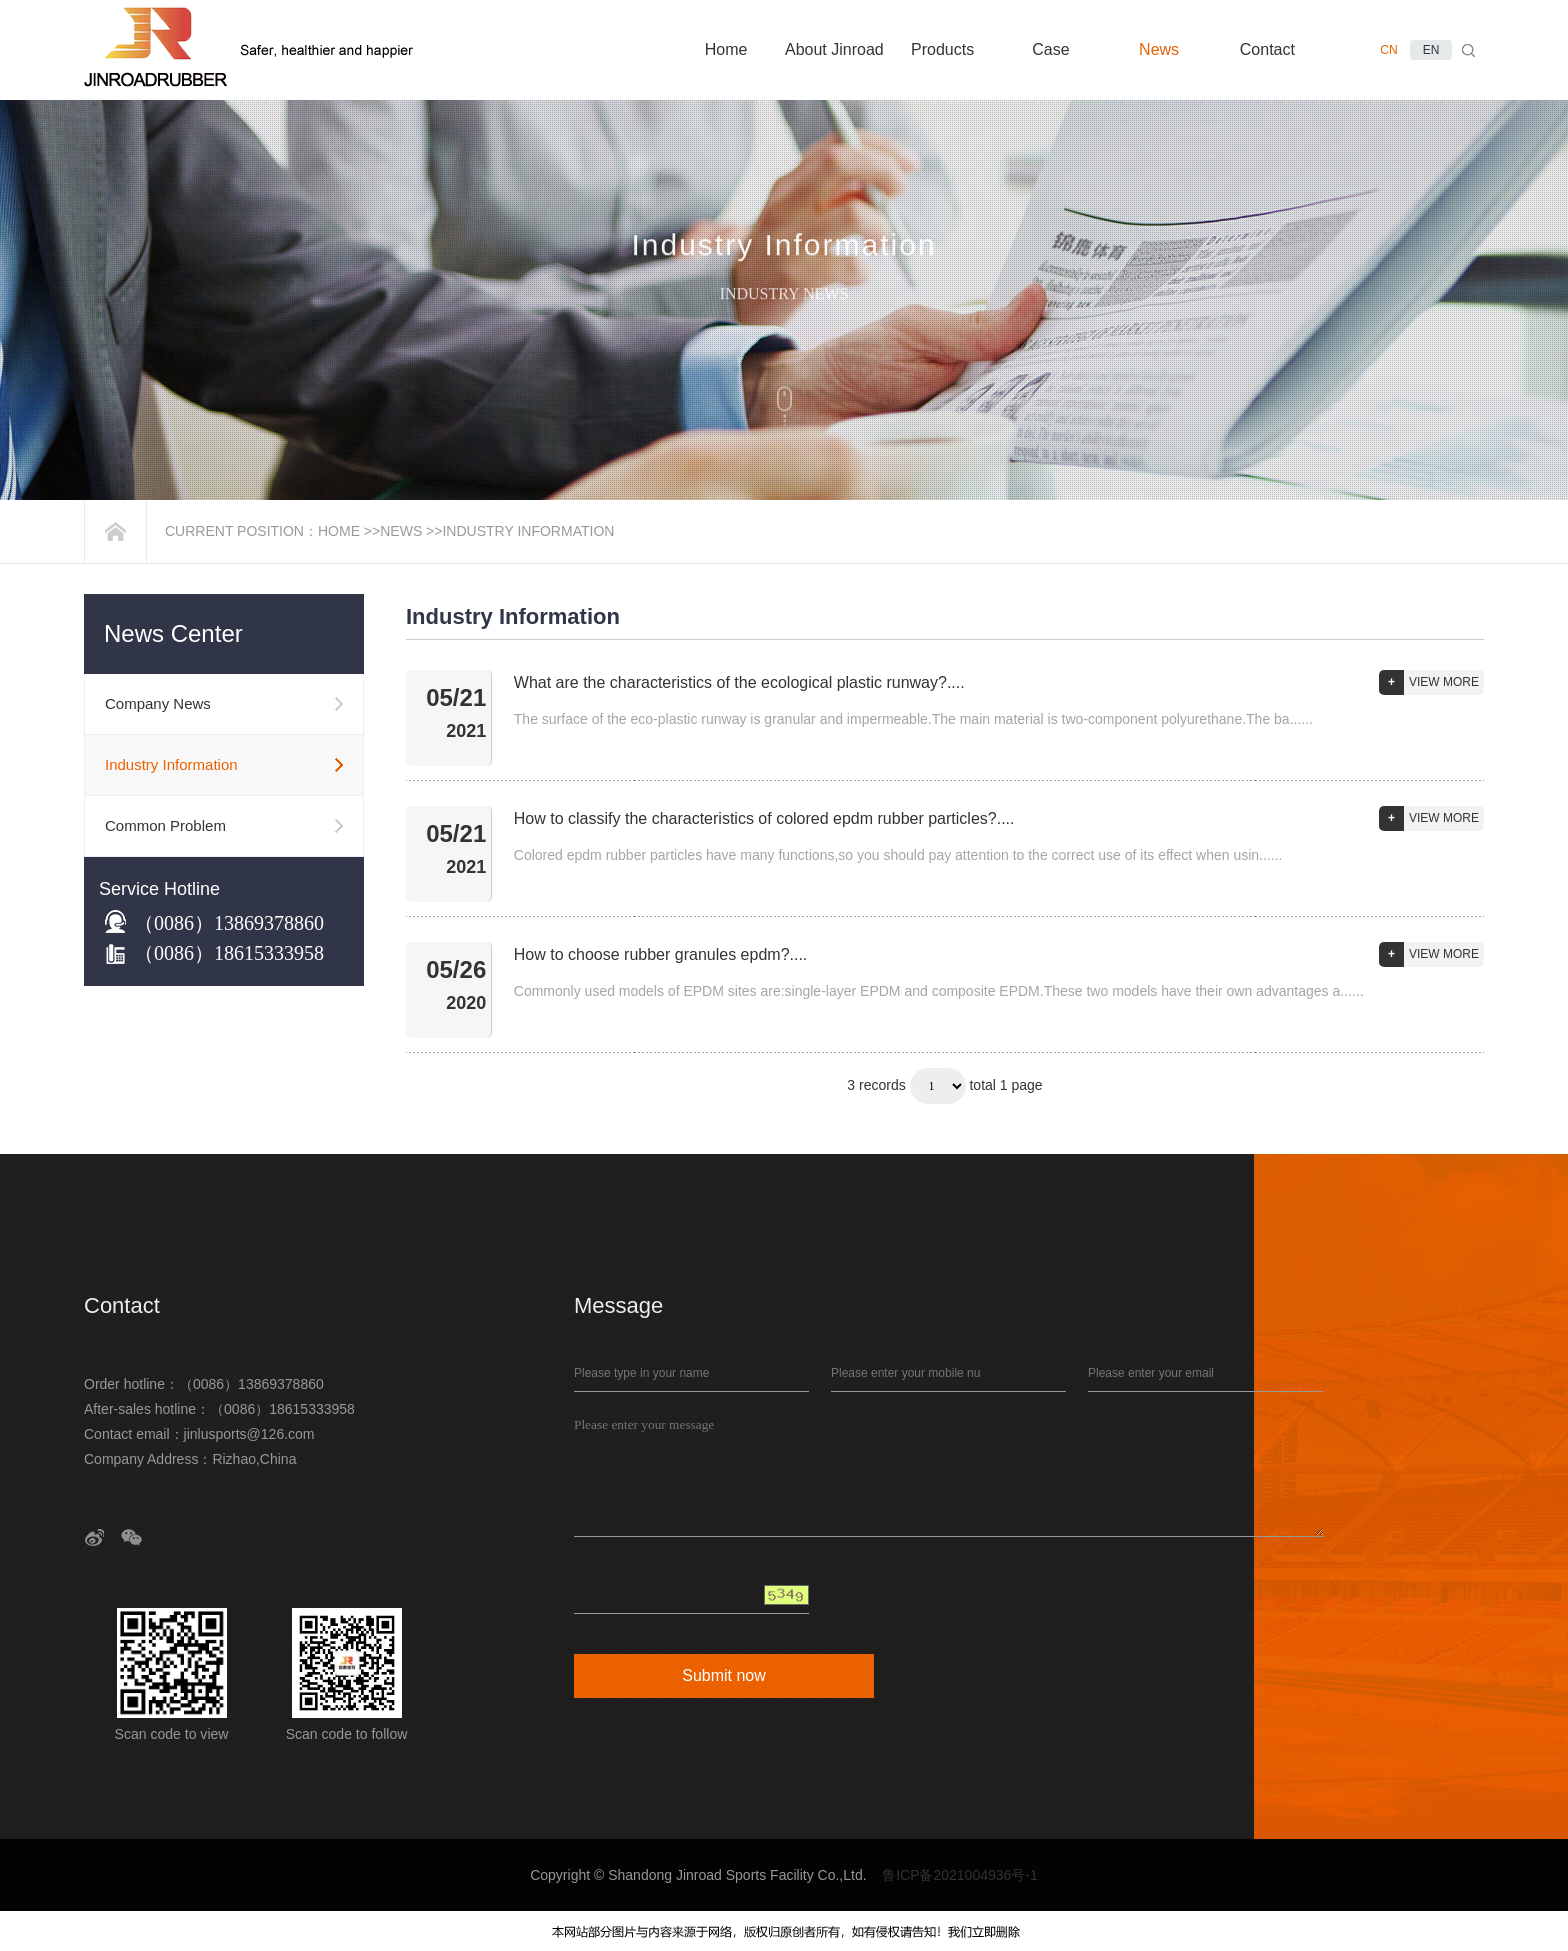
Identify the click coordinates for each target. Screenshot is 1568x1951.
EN (1431, 50)
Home (339, 531)
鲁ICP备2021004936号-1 (960, 1875)
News (401, 531)
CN (1388, 50)
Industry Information (528, 531)
